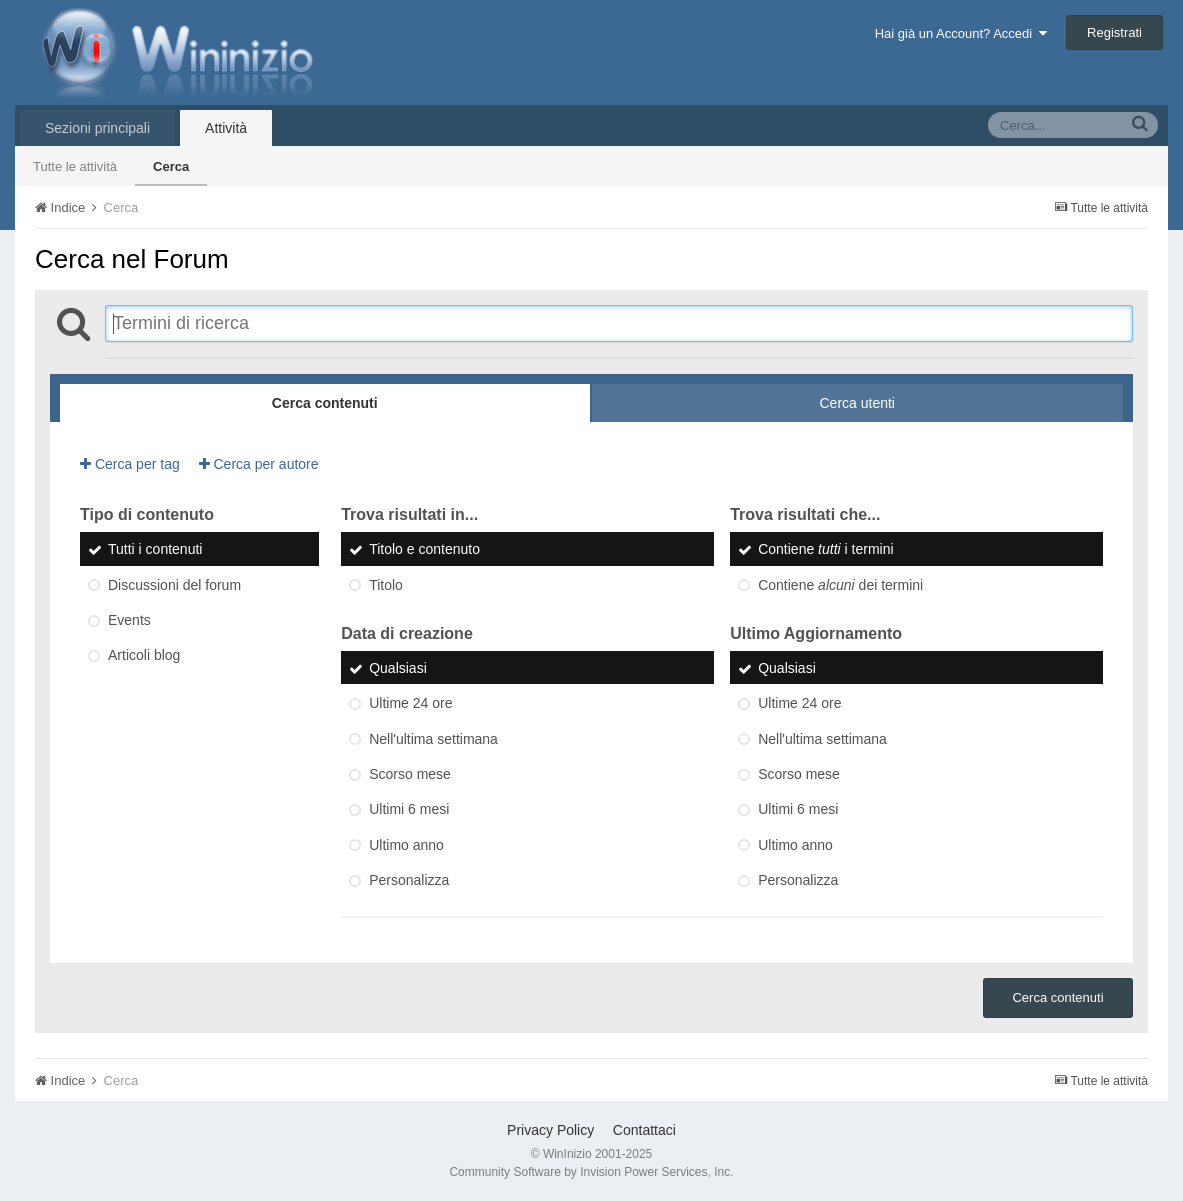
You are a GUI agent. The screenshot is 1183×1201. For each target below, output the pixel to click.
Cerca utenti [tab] (857, 403)
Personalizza (409, 880)
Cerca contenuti (1057, 997)
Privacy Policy (550, 1130)
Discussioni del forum (174, 585)
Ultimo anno (406, 845)
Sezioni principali (97, 128)
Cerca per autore (259, 464)
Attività (226, 128)
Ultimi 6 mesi (409, 810)
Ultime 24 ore (410, 704)
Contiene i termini (825, 550)
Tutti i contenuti (155, 550)
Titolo (386, 585)
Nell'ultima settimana (433, 739)
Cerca (171, 166)
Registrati (1114, 32)
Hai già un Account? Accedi (961, 33)
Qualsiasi (398, 668)
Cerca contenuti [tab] (325, 403)
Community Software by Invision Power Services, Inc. (591, 1172)
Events (129, 620)
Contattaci (644, 1130)
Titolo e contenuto (424, 550)
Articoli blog (144, 656)
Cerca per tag (130, 464)
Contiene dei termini (840, 585)
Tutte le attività (75, 166)
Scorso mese (410, 774)
